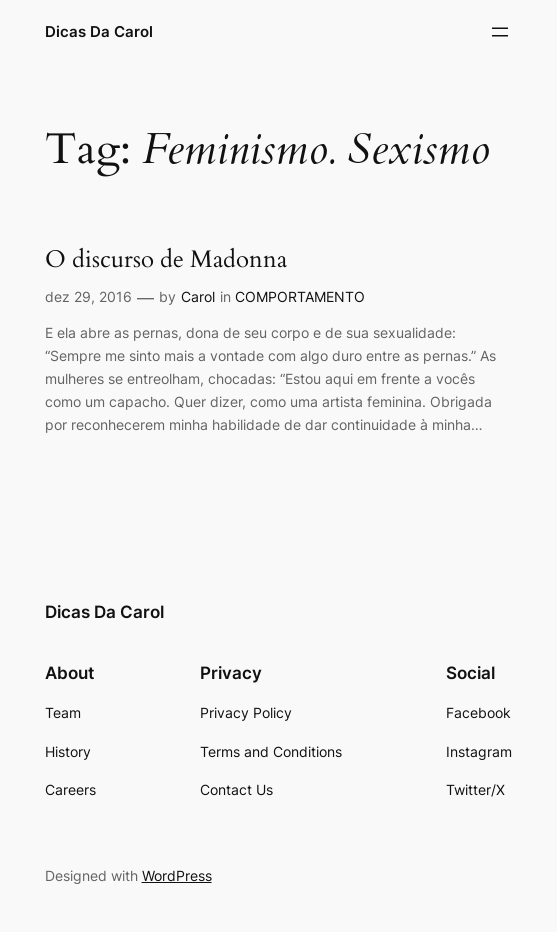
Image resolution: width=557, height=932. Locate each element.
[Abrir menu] (500, 32)
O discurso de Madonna (166, 260)
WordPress (177, 875)
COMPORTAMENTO (300, 296)
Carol (198, 296)
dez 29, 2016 (88, 296)
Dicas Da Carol (99, 31)
